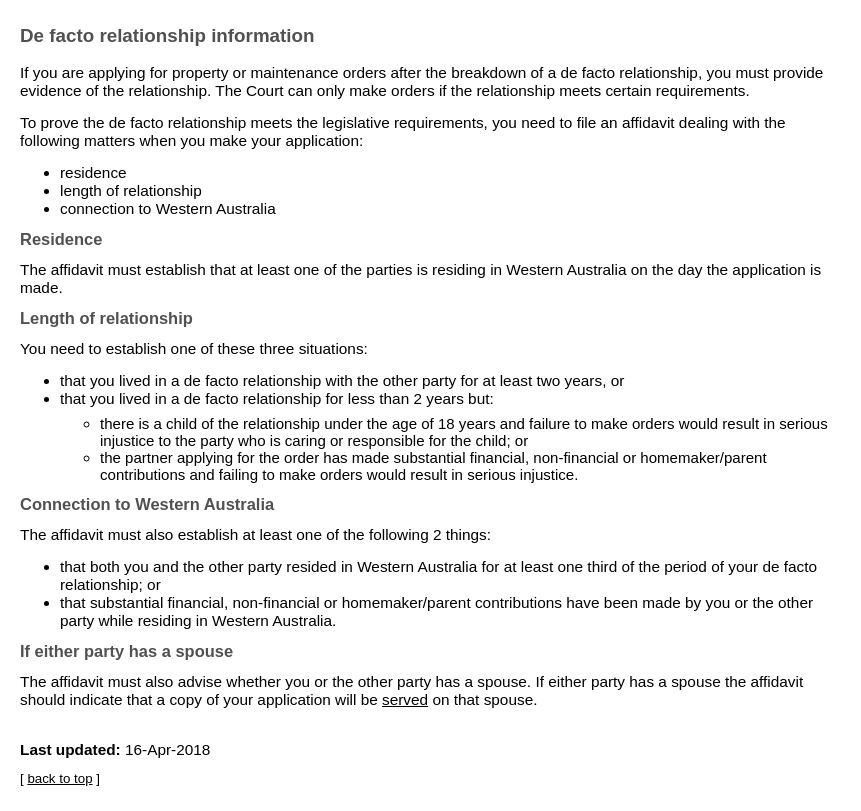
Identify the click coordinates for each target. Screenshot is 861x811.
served (405, 699)
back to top (59, 778)
